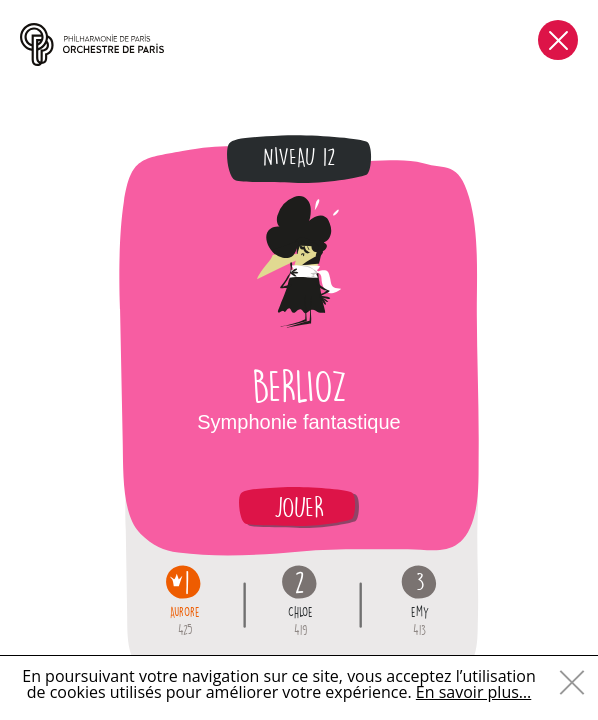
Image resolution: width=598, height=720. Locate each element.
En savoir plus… (473, 692)
